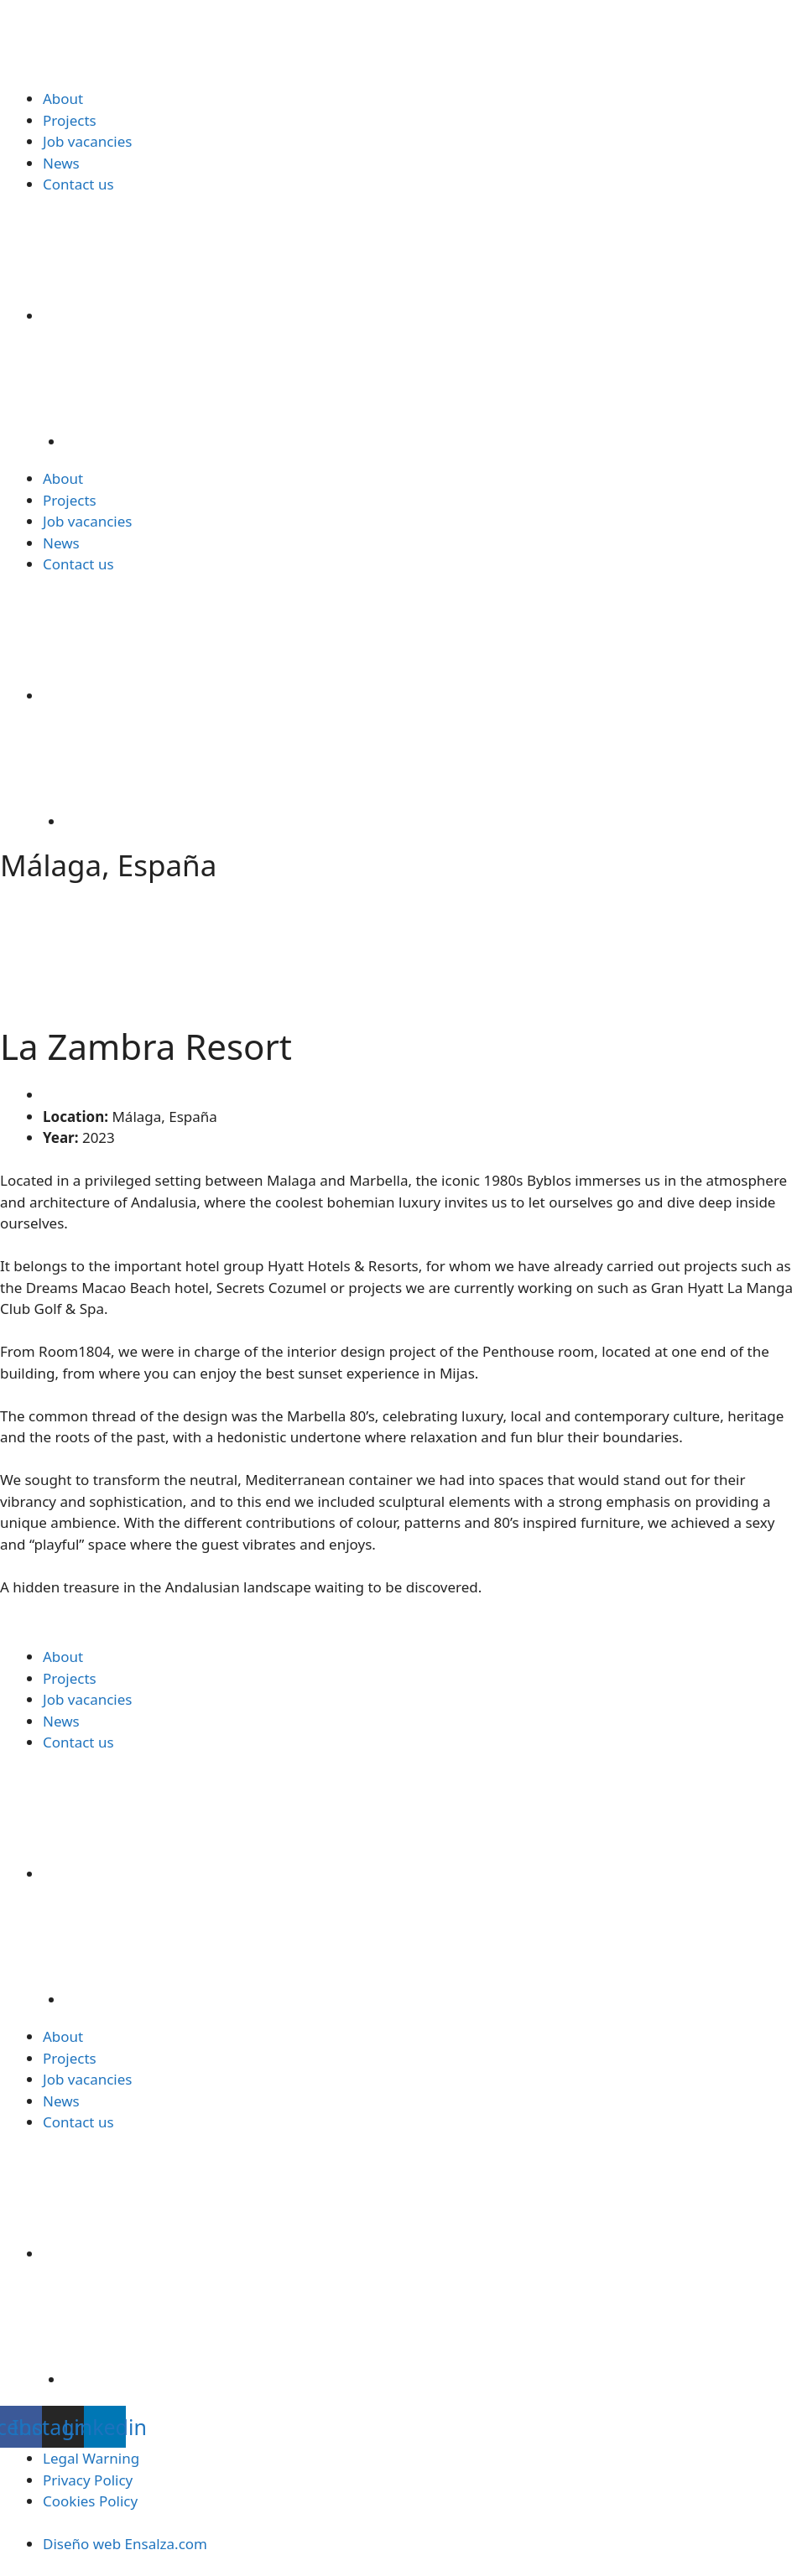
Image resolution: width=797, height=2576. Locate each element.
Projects (69, 120)
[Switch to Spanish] (431, 384)
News (61, 163)
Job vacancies (87, 141)
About (63, 98)
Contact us (78, 184)
